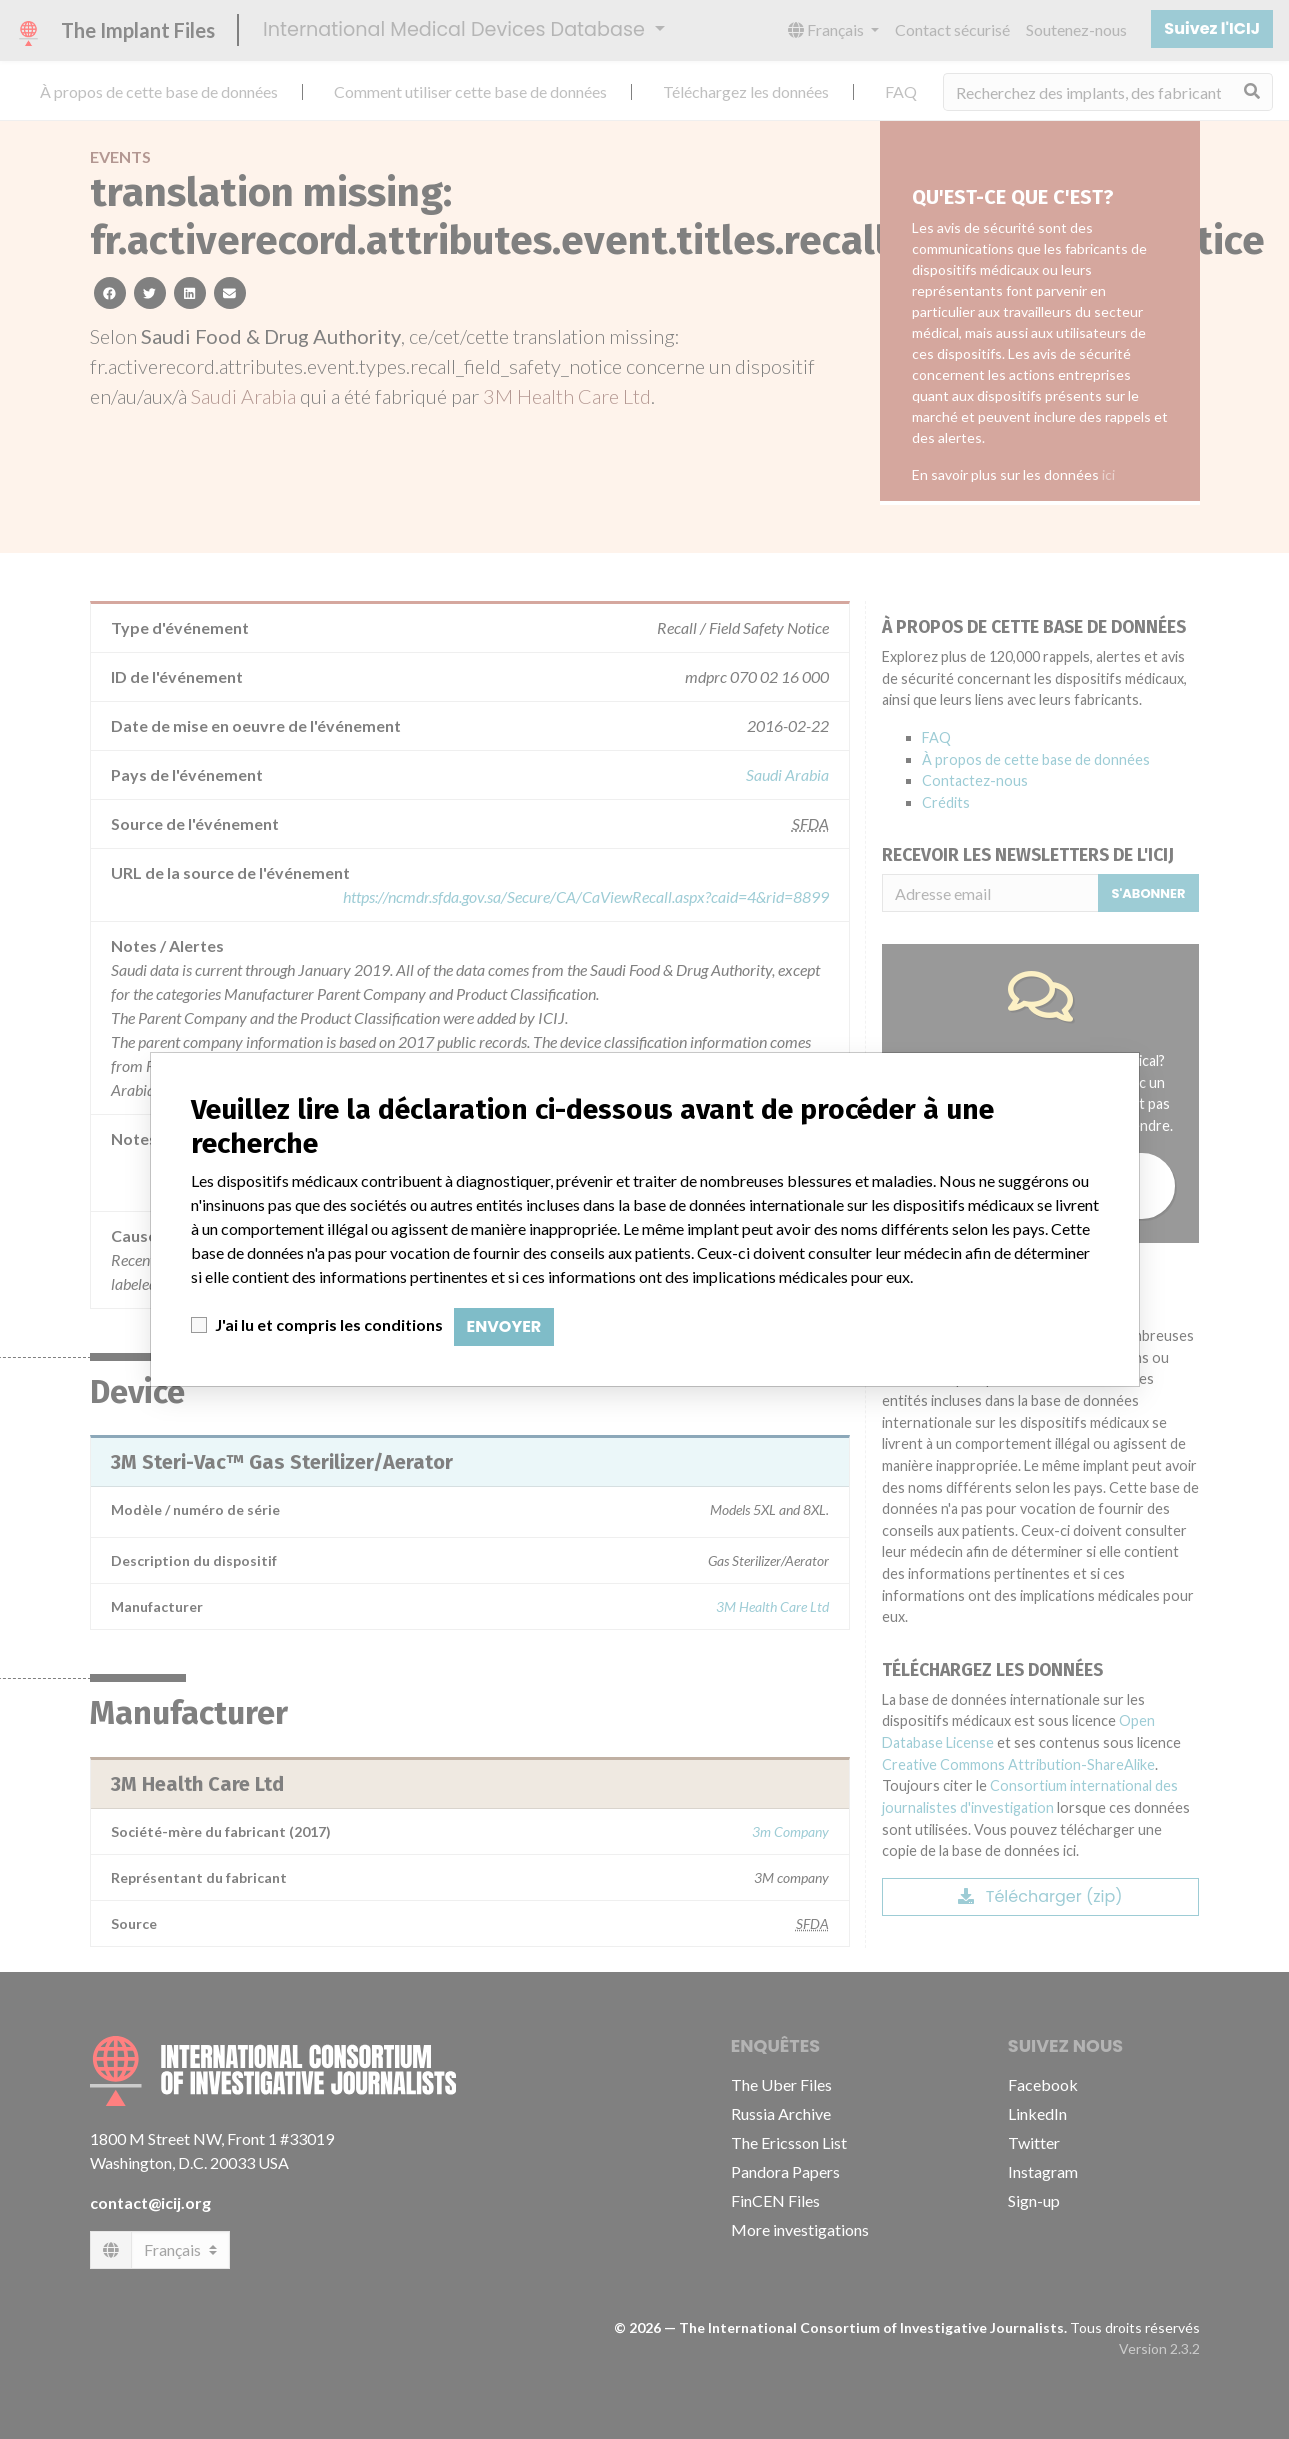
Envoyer (504, 1326)
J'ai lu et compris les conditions (329, 1324)
